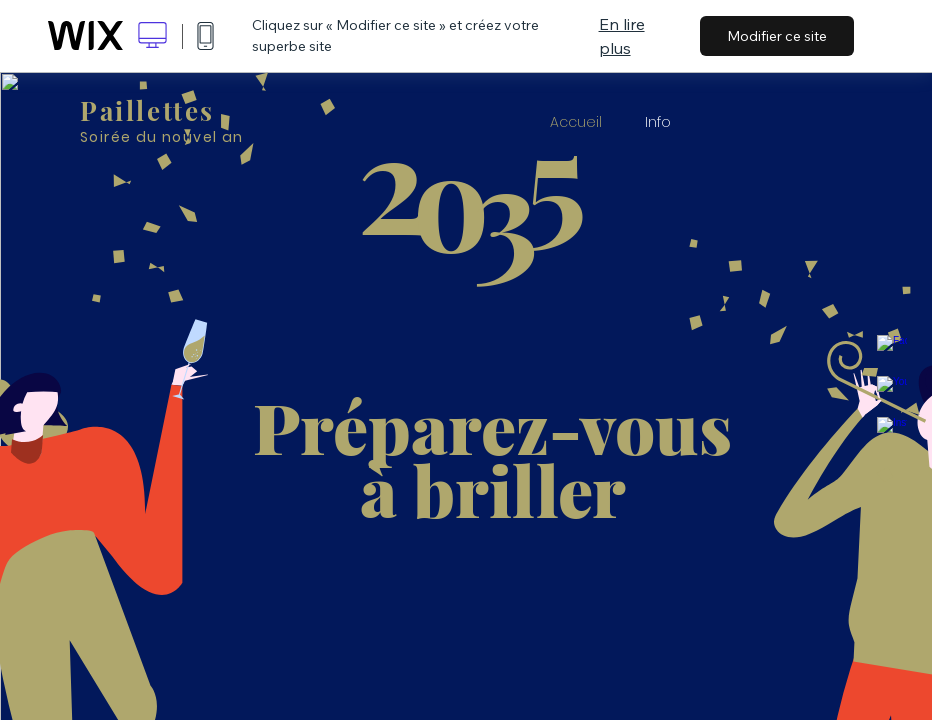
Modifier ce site (777, 36)
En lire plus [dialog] (622, 36)
